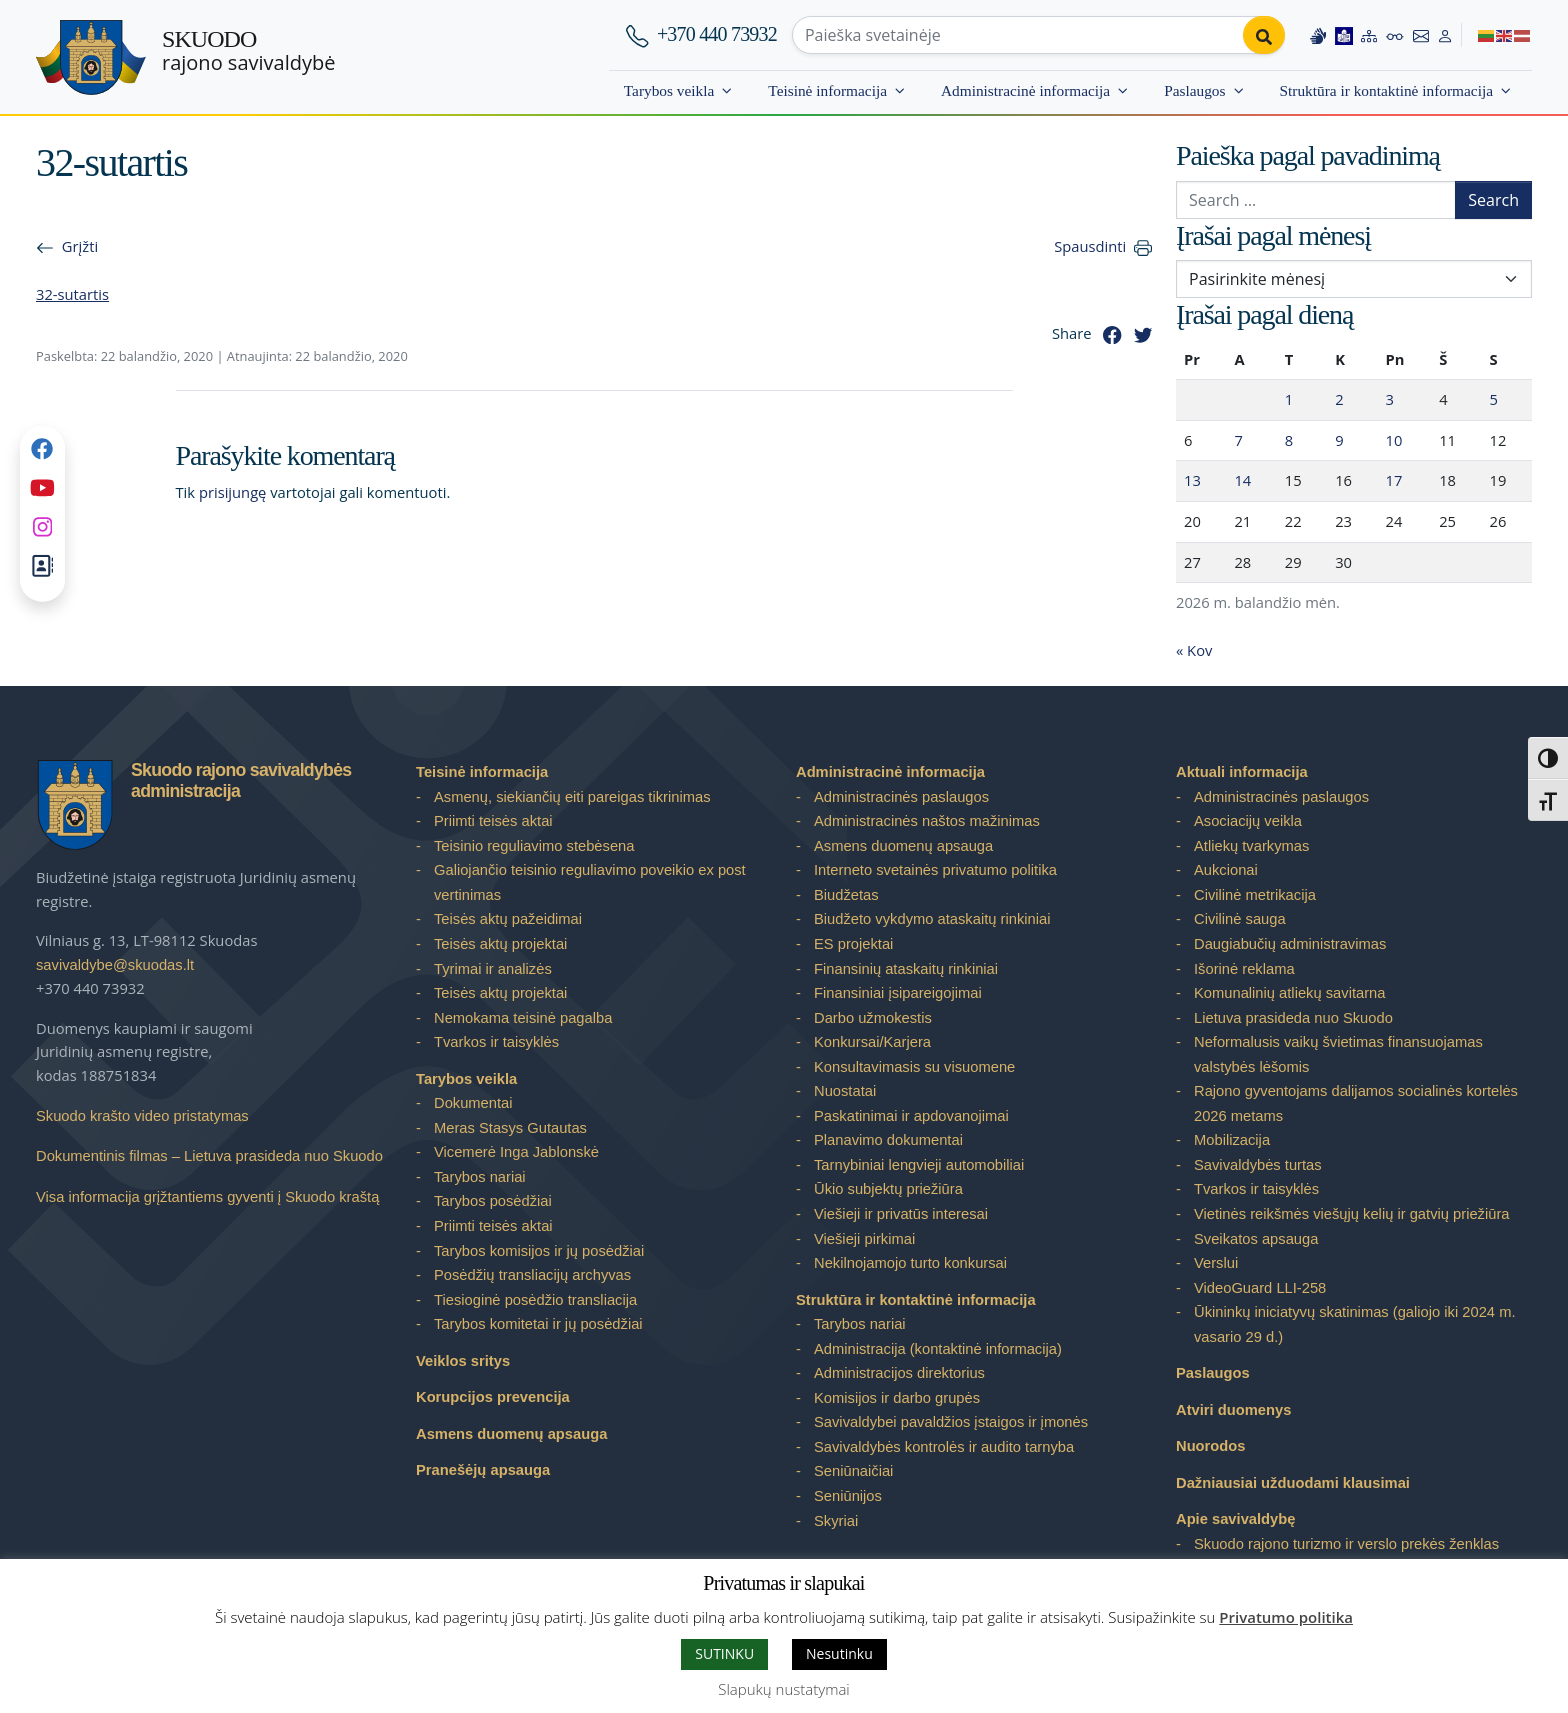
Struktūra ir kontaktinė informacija (1386, 90)
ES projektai (853, 944)
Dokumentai (473, 1103)
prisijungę (233, 492)
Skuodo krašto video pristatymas (142, 1116)
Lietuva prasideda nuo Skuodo (1293, 1018)
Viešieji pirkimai (864, 1239)
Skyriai (836, 1521)
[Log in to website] (1445, 35)
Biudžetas (846, 895)
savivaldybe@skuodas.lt (115, 965)
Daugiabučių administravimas (1290, 944)
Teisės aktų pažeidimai (508, 919)
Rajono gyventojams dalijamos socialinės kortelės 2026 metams (1356, 1103)
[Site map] (1369, 35)
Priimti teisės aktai (493, 821)
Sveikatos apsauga (1256, 1239)
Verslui (1216, 1263)
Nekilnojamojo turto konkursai (910, 1263)
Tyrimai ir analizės (493, 969)
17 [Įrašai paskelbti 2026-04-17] (1394, 480)
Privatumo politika (1286, 1617)
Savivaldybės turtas (1258, 1165)
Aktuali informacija (1242, 772)
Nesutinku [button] (839, 1653)
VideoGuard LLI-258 (1260, 1288)
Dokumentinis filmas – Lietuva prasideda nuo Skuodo (209, 1156)
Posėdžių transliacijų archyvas (532, 1275)
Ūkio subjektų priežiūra (888, 1189)
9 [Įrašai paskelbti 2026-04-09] (1339, 440)
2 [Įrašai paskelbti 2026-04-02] (1339, 399)
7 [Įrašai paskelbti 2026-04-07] (1238, 440)
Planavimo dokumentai (888, 1140)
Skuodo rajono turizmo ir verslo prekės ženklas (1346, 1544)
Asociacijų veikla (1248, 821)
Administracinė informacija (1025, 90)
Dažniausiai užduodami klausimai (1293, 1483)
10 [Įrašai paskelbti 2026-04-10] (1394, 440)
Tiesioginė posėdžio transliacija (535, 1300)
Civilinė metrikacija (1255, 895)
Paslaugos (1194, 90)
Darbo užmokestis (873, 1018)
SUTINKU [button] (724, 1653)
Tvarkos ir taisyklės (496, 1042)
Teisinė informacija (827, 90)
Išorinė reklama (1244, 969)
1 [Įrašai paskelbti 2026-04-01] (1289, 399)
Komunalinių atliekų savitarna (1289, 993)
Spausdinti (1090, 246)
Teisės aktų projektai (500, 944)
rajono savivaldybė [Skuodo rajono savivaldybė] (248, 51)
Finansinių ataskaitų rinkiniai (906, 969)
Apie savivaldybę (1235, 1519)
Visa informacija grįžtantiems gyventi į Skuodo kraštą (207, 1197)
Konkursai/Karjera (872, 1042)
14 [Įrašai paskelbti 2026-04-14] (1242, 480)
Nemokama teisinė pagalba (523, 1018)
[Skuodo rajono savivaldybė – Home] (91, 57)
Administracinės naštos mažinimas (927, 821)
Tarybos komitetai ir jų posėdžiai (538, 1324)
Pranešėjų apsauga (483, 1470)
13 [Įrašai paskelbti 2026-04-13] (1192, 480)
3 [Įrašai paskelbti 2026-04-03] (1390, 399)
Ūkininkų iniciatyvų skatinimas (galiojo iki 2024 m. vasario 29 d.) (1355, 1324)
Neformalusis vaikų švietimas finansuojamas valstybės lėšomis (1338, 1054)
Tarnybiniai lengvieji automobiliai (919, 1165)
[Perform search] (1264, 35)
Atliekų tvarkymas (1251, 846)
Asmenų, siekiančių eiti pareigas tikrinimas (572, 797)
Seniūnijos (848, 1496)
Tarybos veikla (669, 90)
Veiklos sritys (463, 1361)
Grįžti (80, 246)
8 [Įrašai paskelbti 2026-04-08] (1289, 440)
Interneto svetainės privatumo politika (935, 870)
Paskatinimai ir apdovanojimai (911, 1116)
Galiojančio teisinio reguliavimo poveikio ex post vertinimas (590, 882)
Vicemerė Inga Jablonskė (516, 1152)
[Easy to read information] (1344, 35)
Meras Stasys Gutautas (510, 1128)
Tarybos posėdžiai (493, 1201)
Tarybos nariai (480, 1177)
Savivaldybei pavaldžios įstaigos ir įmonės (951, 1422)
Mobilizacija (1232, 1140)
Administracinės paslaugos (901, 797)
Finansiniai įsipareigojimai (898, 993)
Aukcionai (1226, 870)
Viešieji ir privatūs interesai (901, 1214)
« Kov (1194, 650)
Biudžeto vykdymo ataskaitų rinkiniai (932, 919)
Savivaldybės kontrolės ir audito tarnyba (944, 1447)
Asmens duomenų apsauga (511, 1434)
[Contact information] (1421, 35)
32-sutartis (72, 294)
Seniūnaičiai (853, 1471)
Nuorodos (1211, 1446)
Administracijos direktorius (899, 1373)
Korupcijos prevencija (493, 1397)
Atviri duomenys (1233, 1410)
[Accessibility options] (1395, 35)
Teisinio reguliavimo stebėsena (534, 846)
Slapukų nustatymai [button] (783, 1689)
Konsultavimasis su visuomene (914, 1067)
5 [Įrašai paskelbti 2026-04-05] (1494, 399)
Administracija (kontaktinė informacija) (938, 1349)
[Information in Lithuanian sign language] (1318, 35)
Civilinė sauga (1240, 919)
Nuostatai (845, 1091)
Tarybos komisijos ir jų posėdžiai (539, 1251)
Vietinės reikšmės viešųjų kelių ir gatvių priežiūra (1352, 1214)
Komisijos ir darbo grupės (897, 1398)
